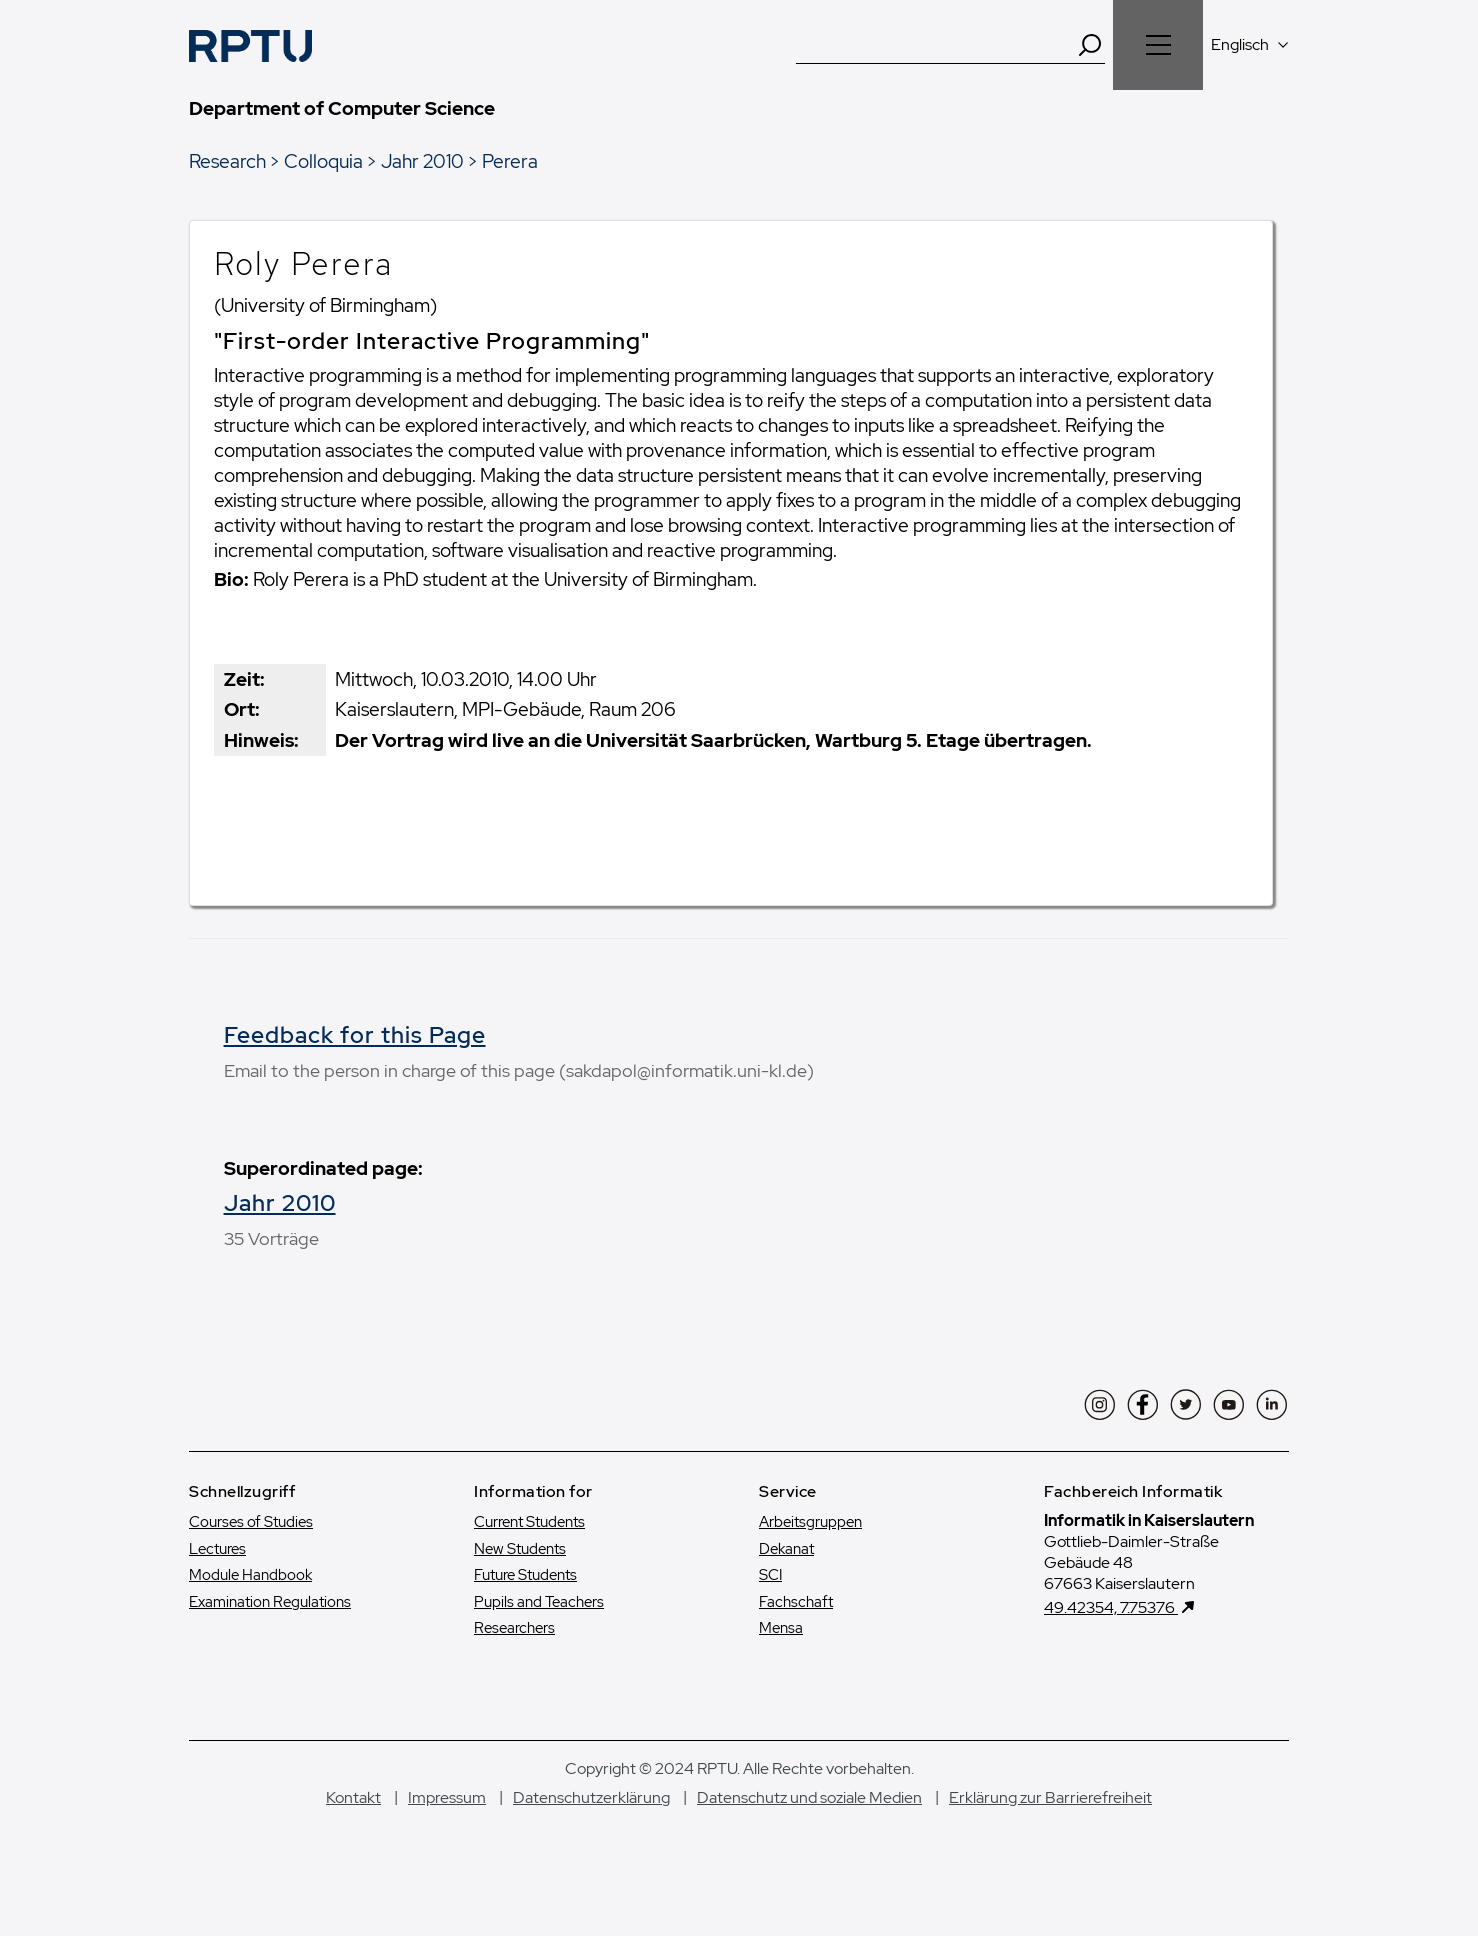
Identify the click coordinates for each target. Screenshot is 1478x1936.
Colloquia (323, 161)
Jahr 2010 (422, 161)
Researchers (514, 1655)
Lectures (217, 1575)
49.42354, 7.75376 (1111, 1634)
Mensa (781, 1655)
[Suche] (936, 45)
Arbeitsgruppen (810, 1549)
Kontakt (353, 1823)
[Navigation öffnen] (1158, 45)
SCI (770, 1602)
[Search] (1090, 45)
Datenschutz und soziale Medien (809, 1823)
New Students (520, 1575)
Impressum (447, 1823)
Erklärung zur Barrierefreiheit (1050, 1823)
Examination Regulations (270, 1628)
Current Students (529, 1549)
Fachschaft (796, 1628)
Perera (510, 161)
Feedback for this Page (355, 1035)
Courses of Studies (251, 1549)
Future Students (525, 1602)
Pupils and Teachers (539, 1628)
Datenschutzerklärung (591, 1823)
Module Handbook (250, 1602)
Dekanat (786, 1575)
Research (227, 161)
